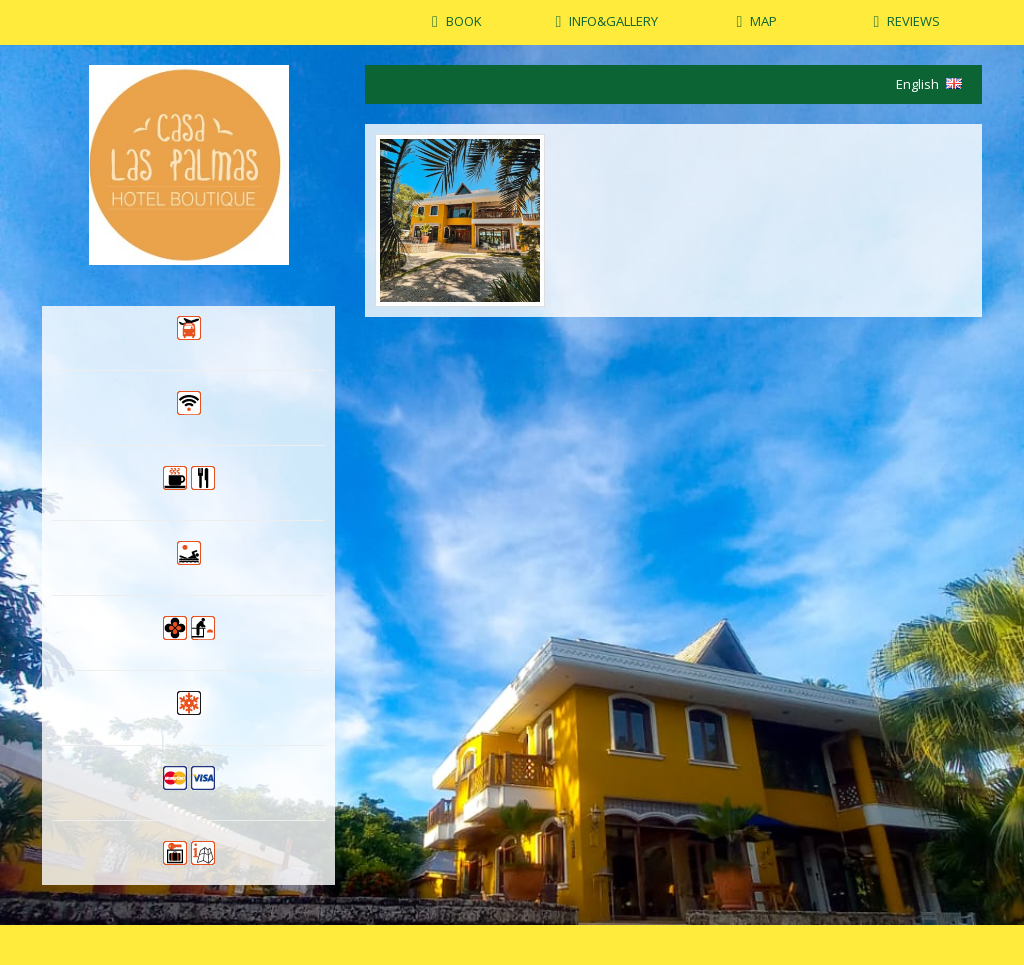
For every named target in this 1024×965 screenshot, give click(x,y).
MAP (763, 21)
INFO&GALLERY (613, 21)
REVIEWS (913, 21)
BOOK (464, 21)
